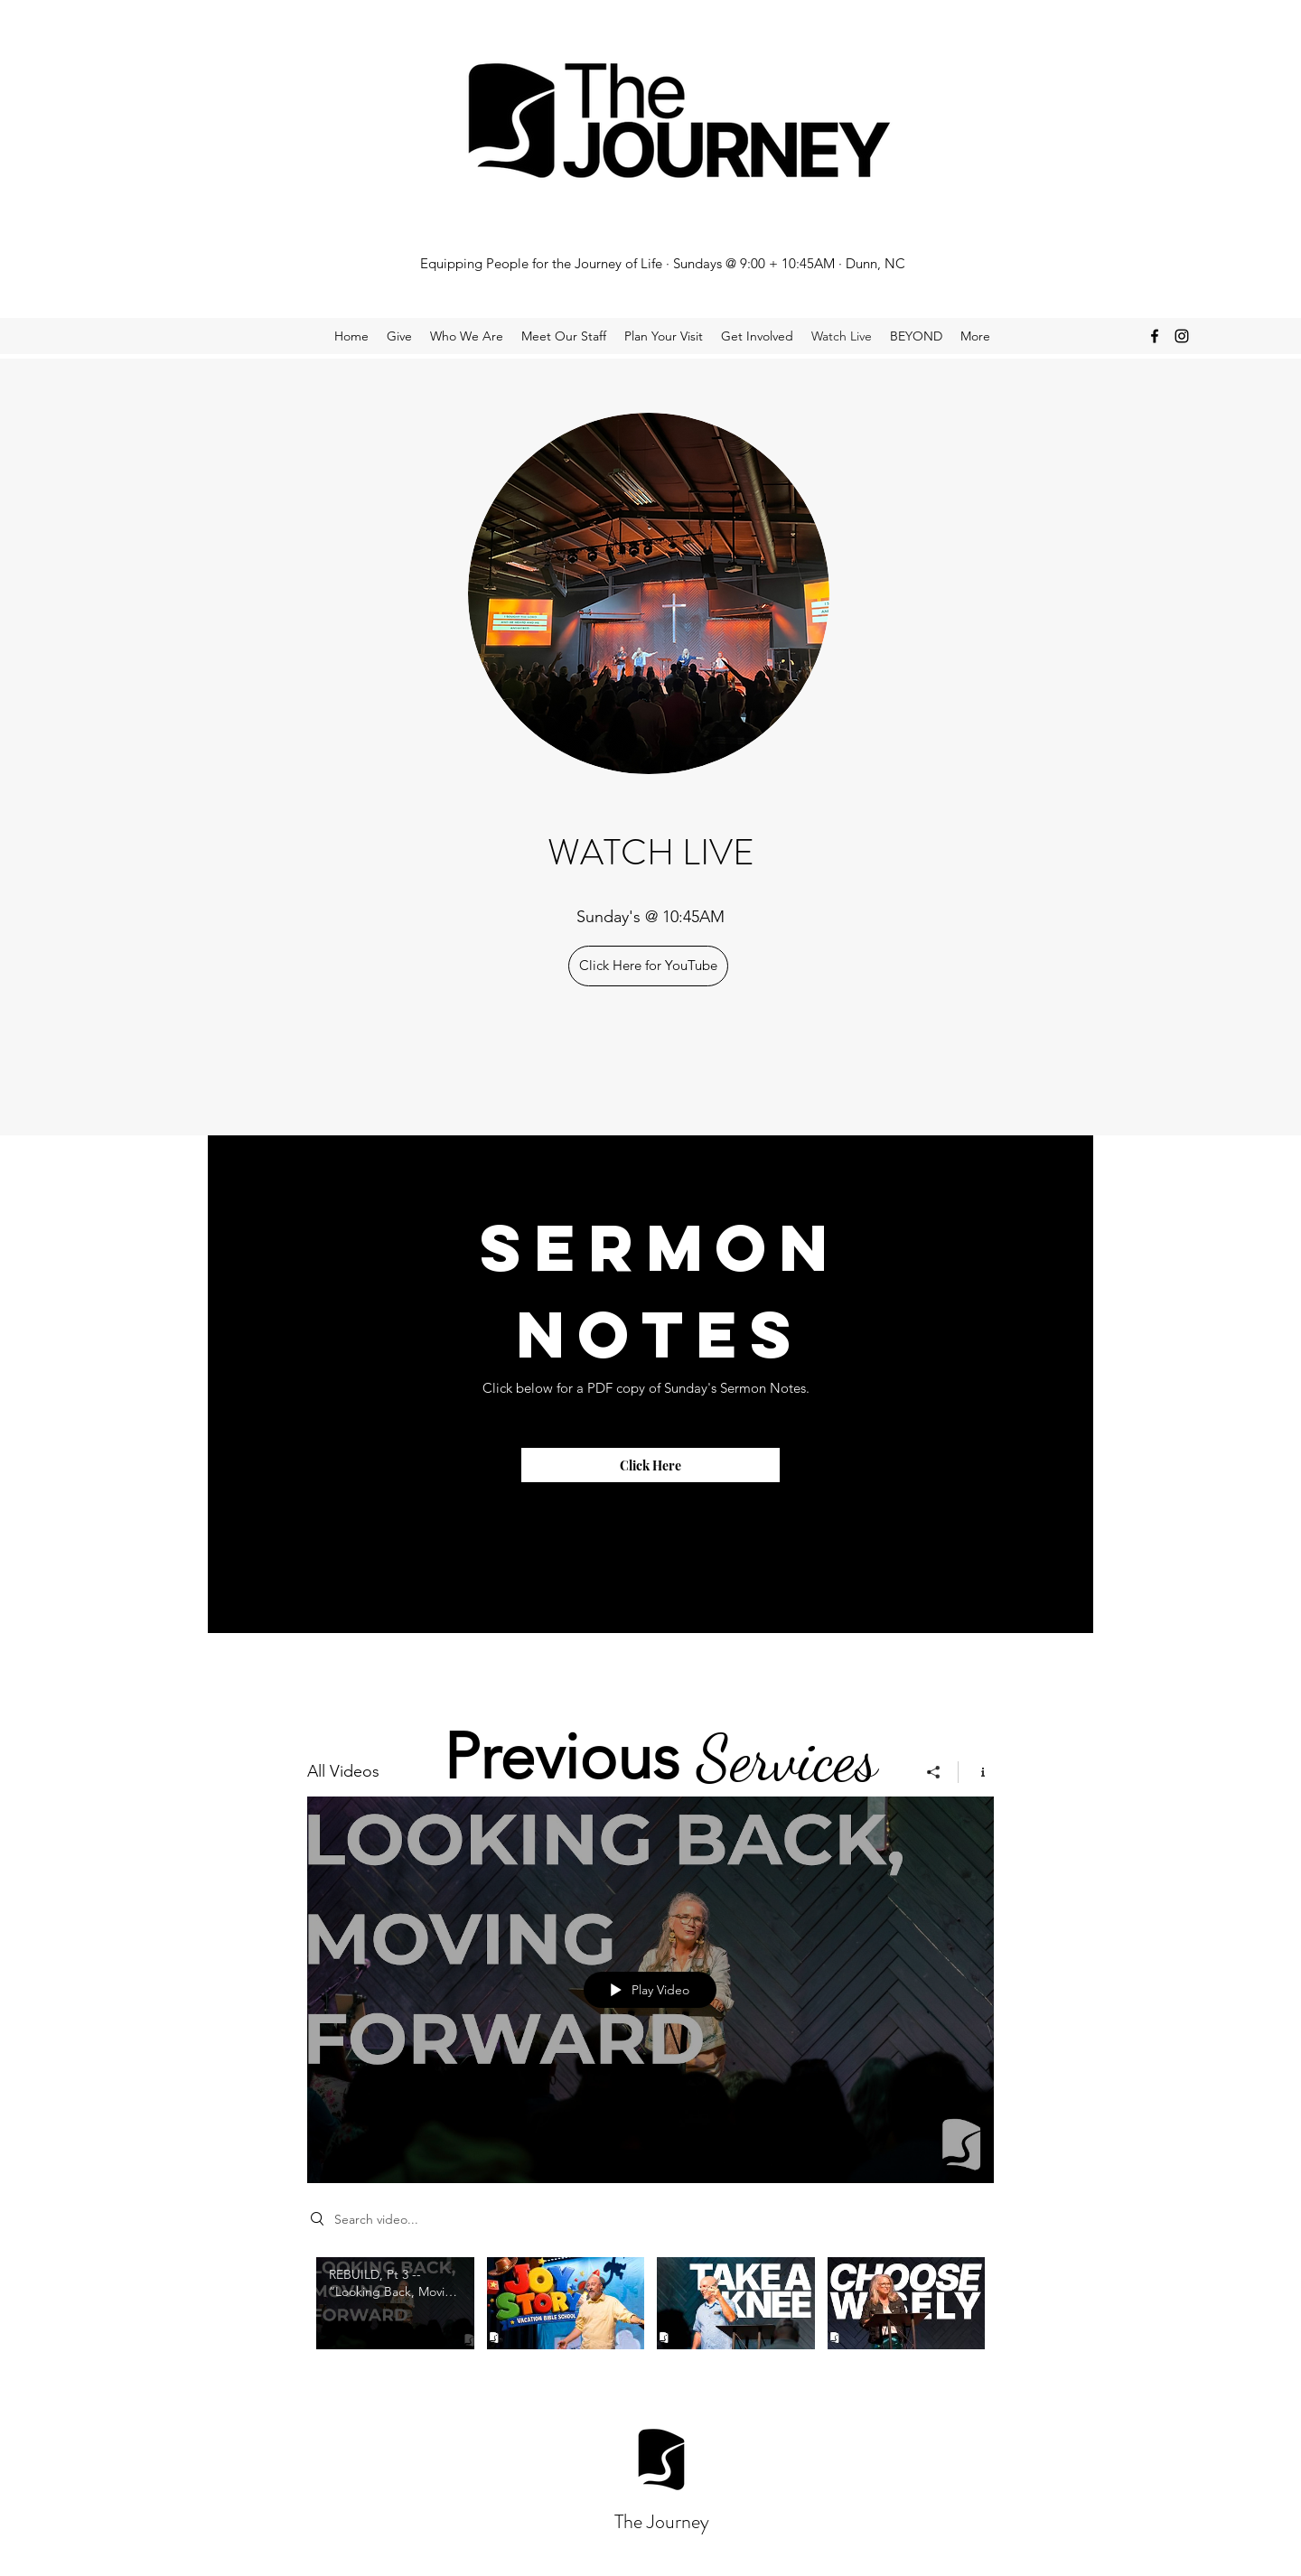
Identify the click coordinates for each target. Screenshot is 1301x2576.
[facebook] (1155, 336)
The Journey (661, 2521)
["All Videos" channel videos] (650, 2325)
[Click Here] (650, 1465)
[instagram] (1182, 336)
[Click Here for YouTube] (648, 966)
